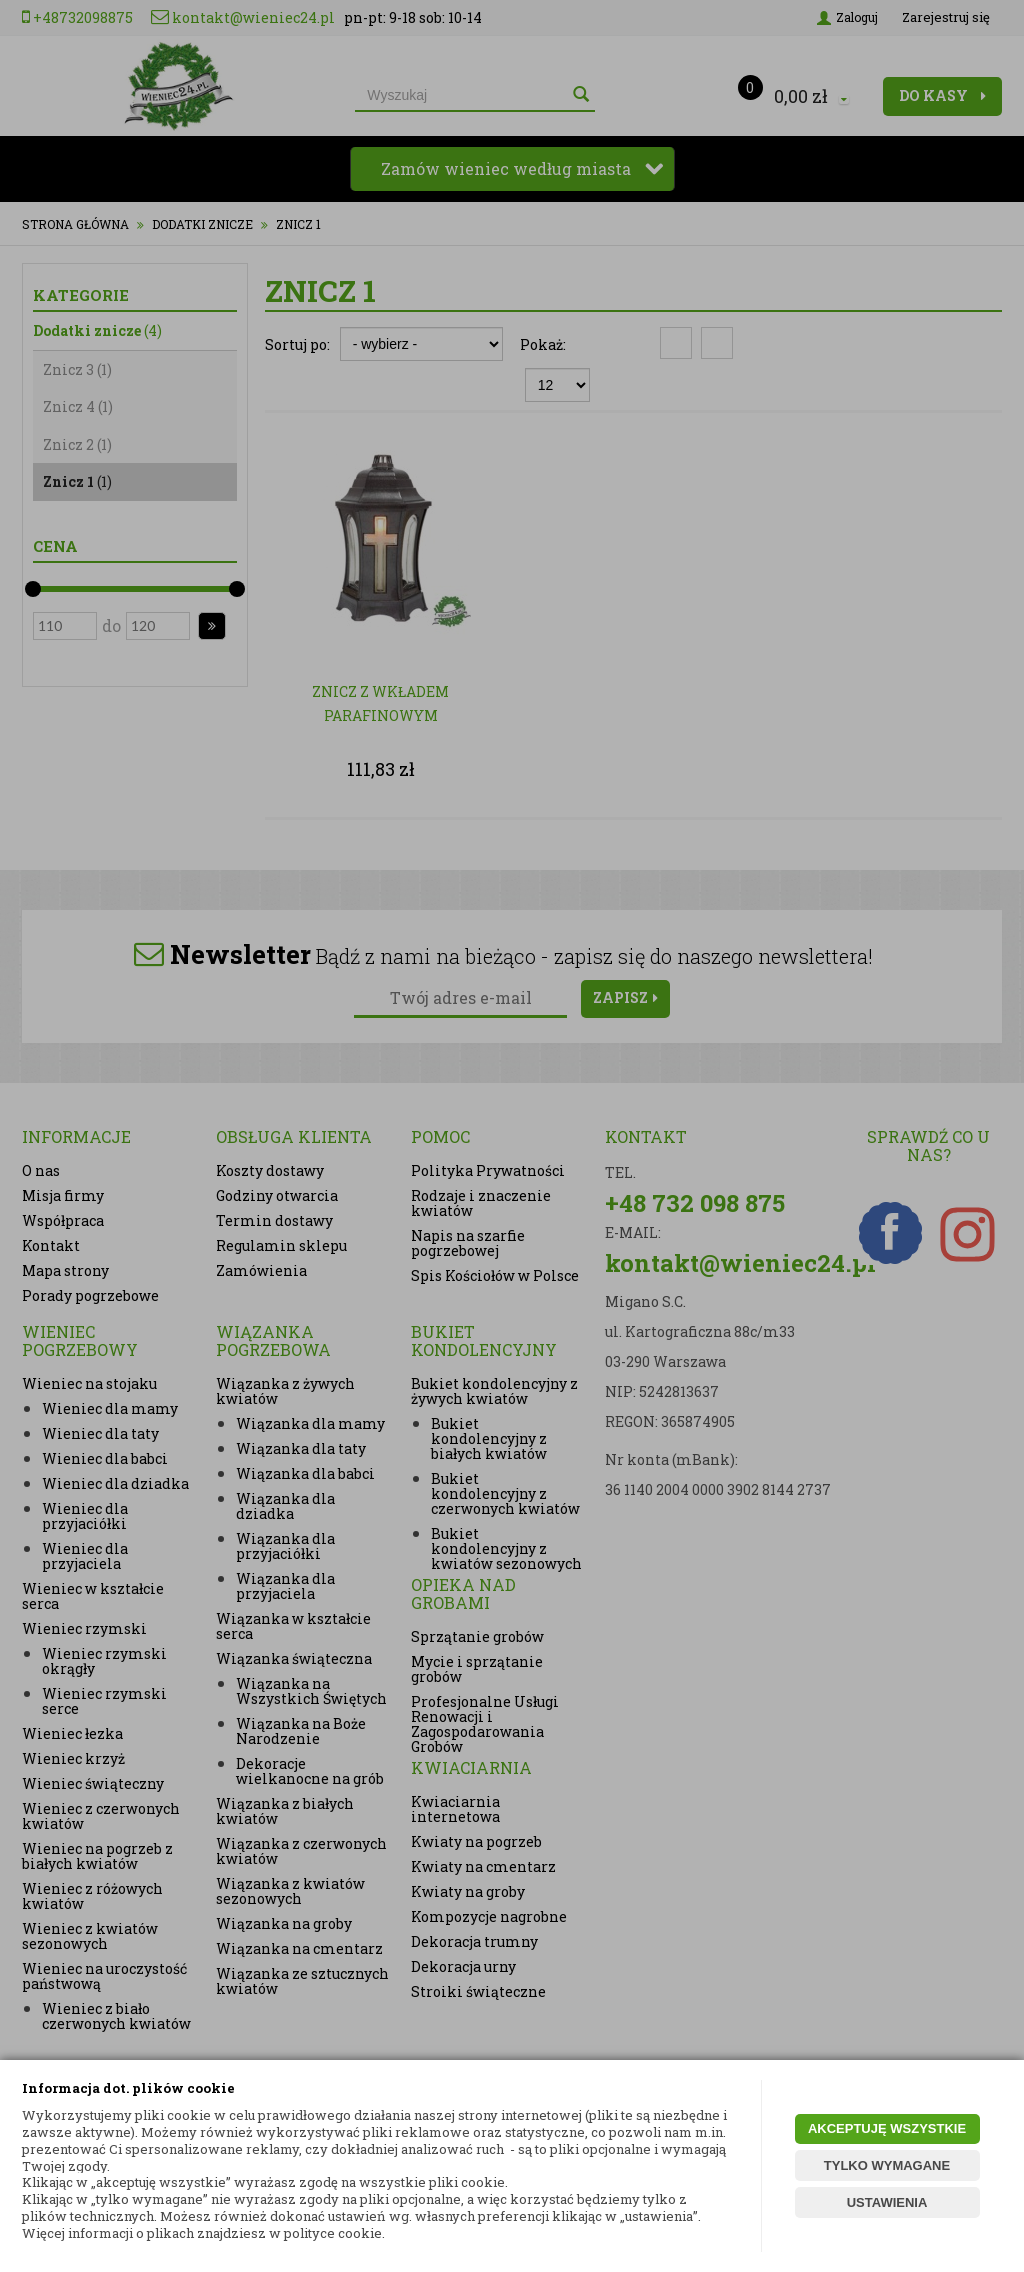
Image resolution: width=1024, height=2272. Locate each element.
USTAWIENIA (887, 2202)
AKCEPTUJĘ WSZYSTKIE (887, 2128)
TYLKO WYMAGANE (887, 2165)
